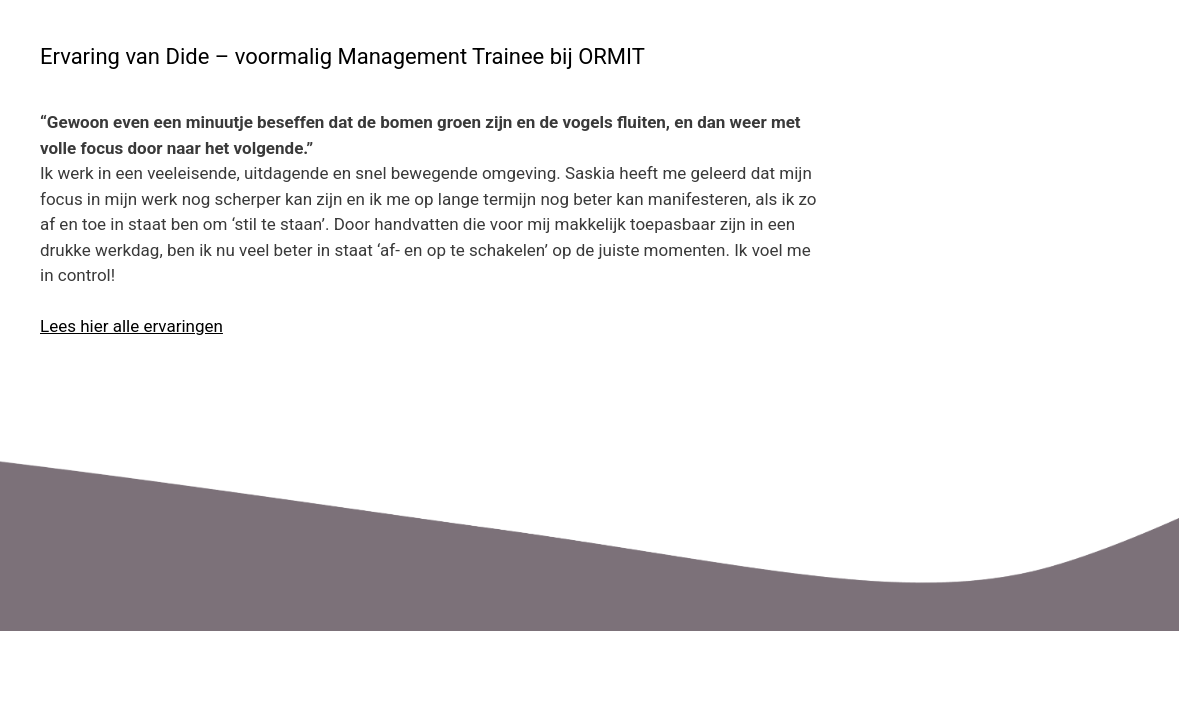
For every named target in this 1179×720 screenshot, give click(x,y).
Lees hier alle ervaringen (131, 326)
